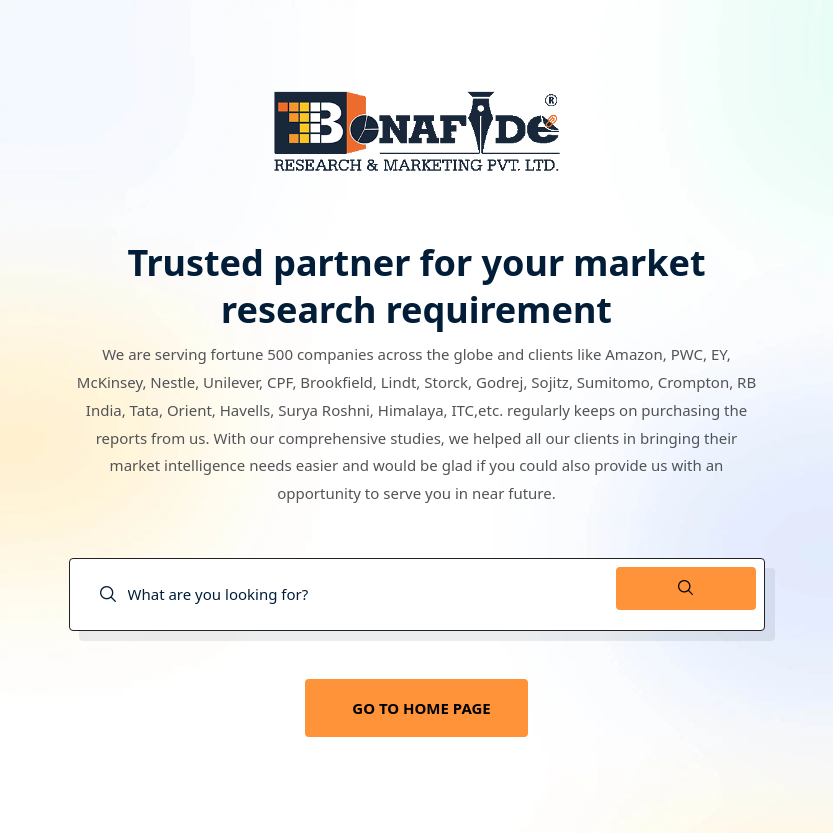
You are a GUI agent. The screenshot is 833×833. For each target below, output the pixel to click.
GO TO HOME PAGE (421, 708)
